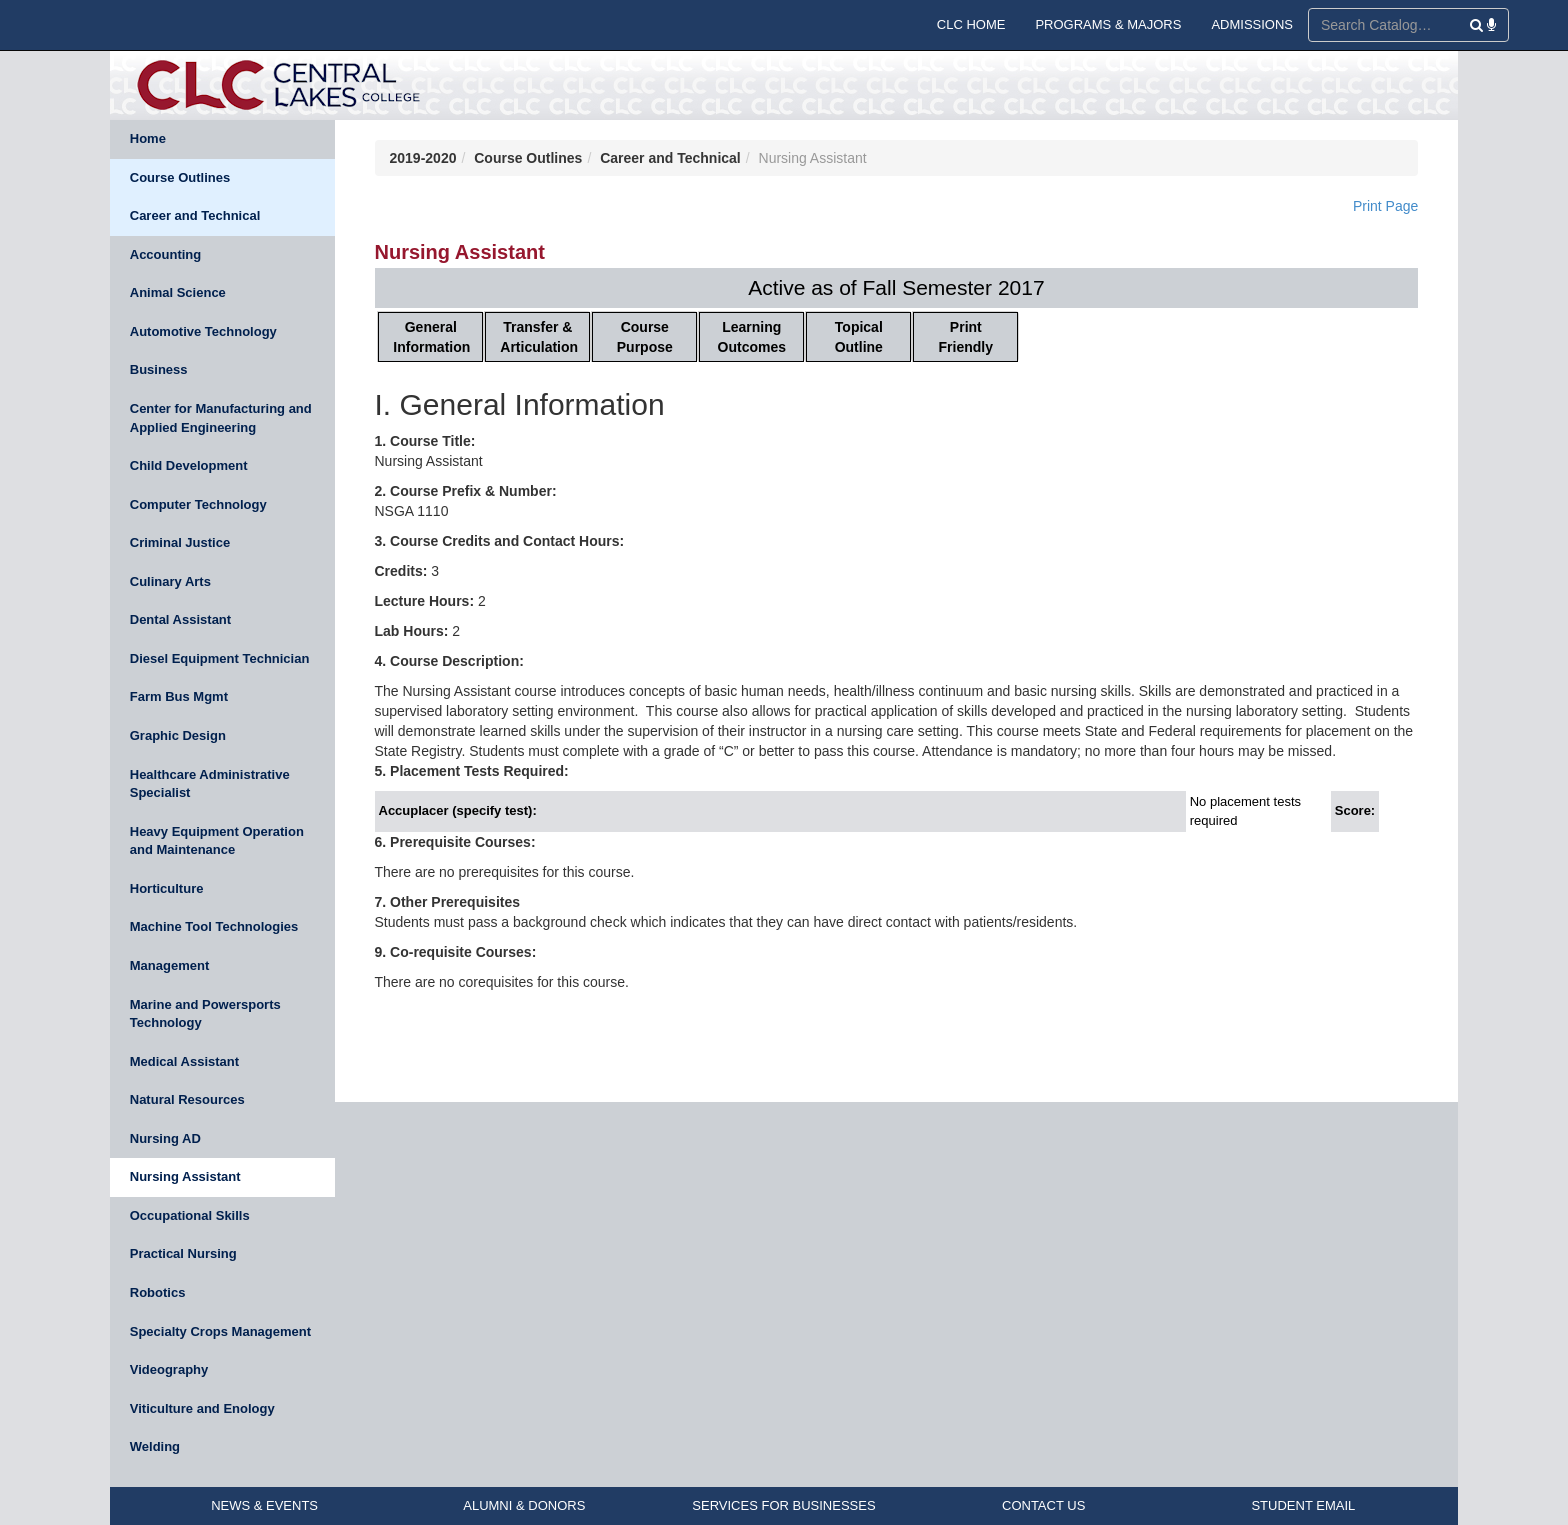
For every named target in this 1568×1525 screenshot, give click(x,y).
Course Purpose (645, 337)
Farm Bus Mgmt (179, 696)
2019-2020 (423, 158)
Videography (169, 1369)
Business (159, 369)
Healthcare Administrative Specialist (210, 784)
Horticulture (167, 888)
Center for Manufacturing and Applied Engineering (221, 418)
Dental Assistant (180, 619)
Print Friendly (966, 337)
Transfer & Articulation (539, 337)
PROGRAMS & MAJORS (1108, 24)
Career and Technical (195, 215)
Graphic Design (178, 735)
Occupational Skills (190, 1215)
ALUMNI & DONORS (524, 1505)
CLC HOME (971, 24)
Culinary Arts (170, 581)
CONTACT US (1043, 1505)
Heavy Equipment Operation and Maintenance (217, 841)
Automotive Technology (203, 331)
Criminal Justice (180, 542)
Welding (155, 1446)
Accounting (166, 254)
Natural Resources (187, 1099)
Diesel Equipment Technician (220, 658)
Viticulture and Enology (202, 1408)
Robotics (158, 1292)
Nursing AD (165, 1138)
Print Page (1385, 206)
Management (169, 965)
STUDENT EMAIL (1303, 1505)
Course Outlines (180, 177)
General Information (431, 337)
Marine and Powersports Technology (205, 1014)
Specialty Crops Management (220, 1331)
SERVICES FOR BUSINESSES (783, 1505)
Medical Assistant (184, 1061)
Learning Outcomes (752, 337)
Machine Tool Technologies (214, 926)
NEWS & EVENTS (264, 1505)
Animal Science (178, 292)
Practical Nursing (183, 1253)
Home (148, 138)
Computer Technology (198, 504)
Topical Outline (859, 337)
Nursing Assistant (185, 1176)
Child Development (189, 465)
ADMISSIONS (1252, 24)
